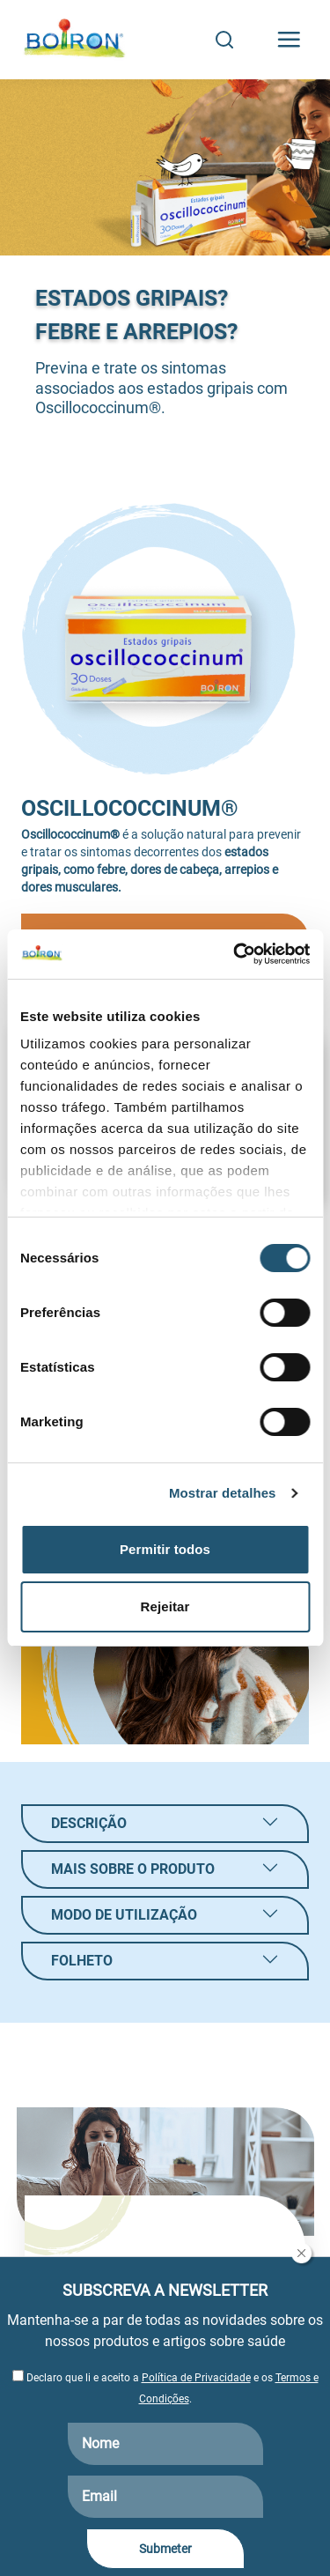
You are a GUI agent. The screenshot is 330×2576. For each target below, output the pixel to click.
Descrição (89, 1823)
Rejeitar (165, 1606)
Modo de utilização (124, 1914)
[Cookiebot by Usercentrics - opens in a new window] (235, 954)
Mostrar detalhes (222, 1492)
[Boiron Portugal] (75, 40)
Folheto (82, 1960)
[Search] (224, 39)
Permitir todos (165, 1549)
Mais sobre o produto (133, 1869)
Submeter (165, 2549)
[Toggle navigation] (288, 40)
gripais (39, 869)
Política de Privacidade (196, 2378)
